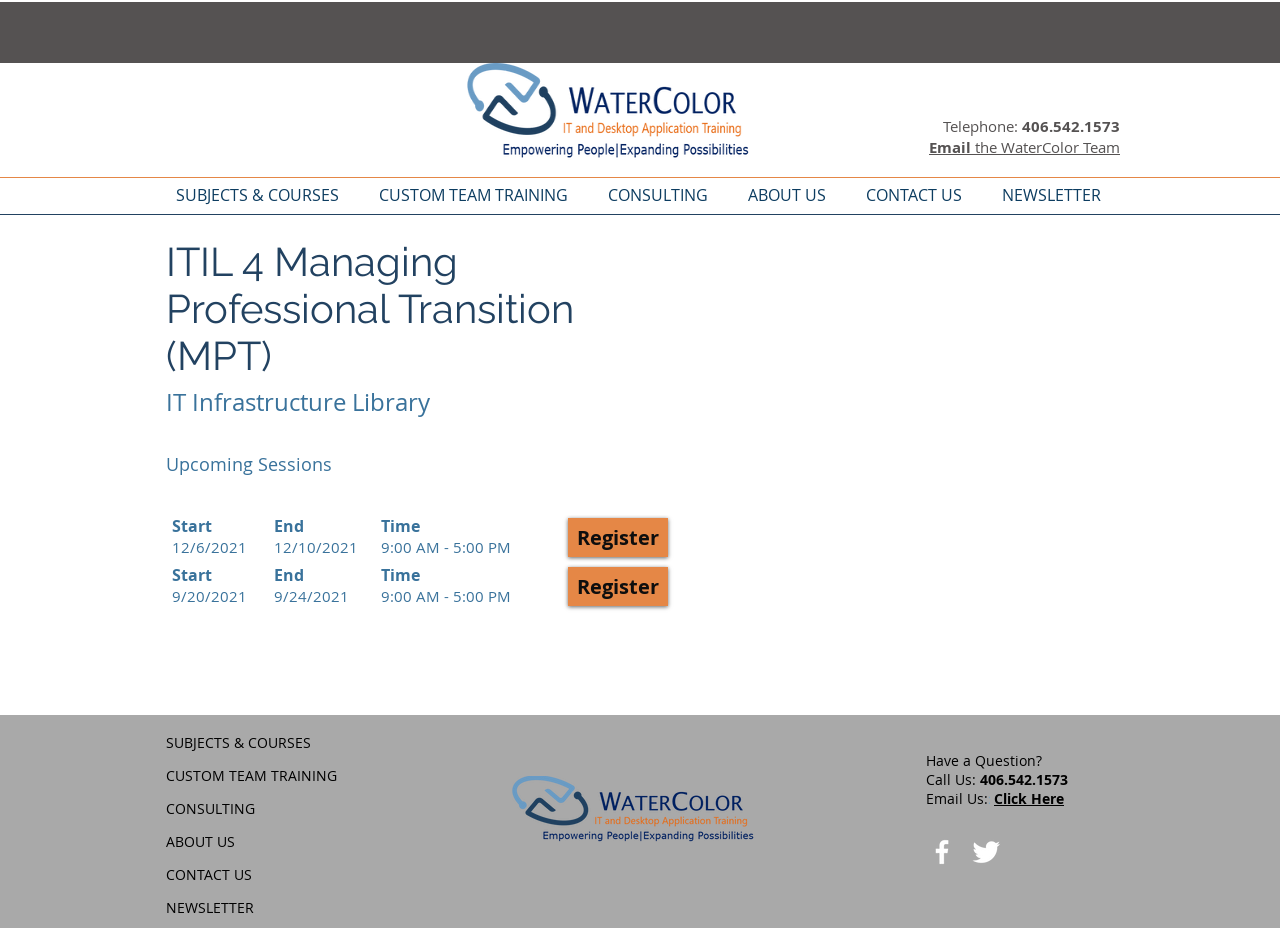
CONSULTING (210, 808)
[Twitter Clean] (986, 852)
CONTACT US (209, 874)
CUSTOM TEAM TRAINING (251, 775)
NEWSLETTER (210, 907)
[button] (618, 537)
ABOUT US (200, 841)
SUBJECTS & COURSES (238, 742)
